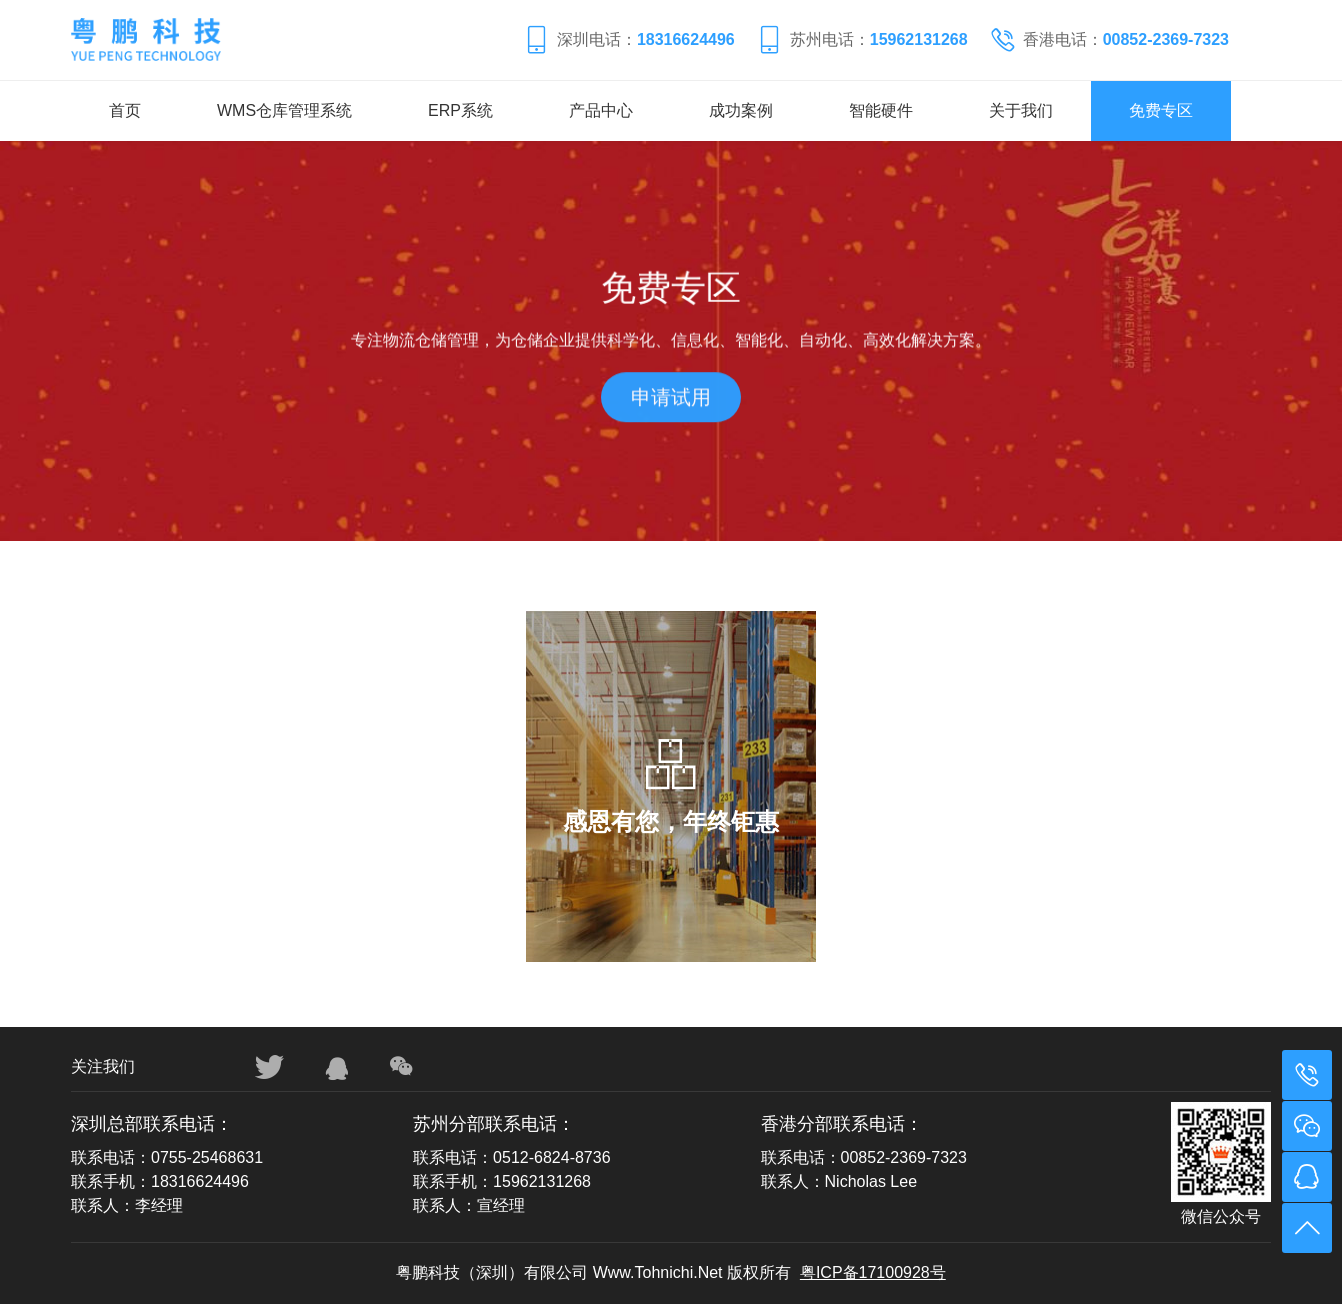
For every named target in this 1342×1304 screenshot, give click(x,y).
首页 (125, 110)
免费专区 (1161, 110)
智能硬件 (881, 110)
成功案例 (741, 110)
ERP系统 (460, 110)
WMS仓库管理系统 (284, 110)
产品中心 (601, 110)
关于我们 (1021, 110)
